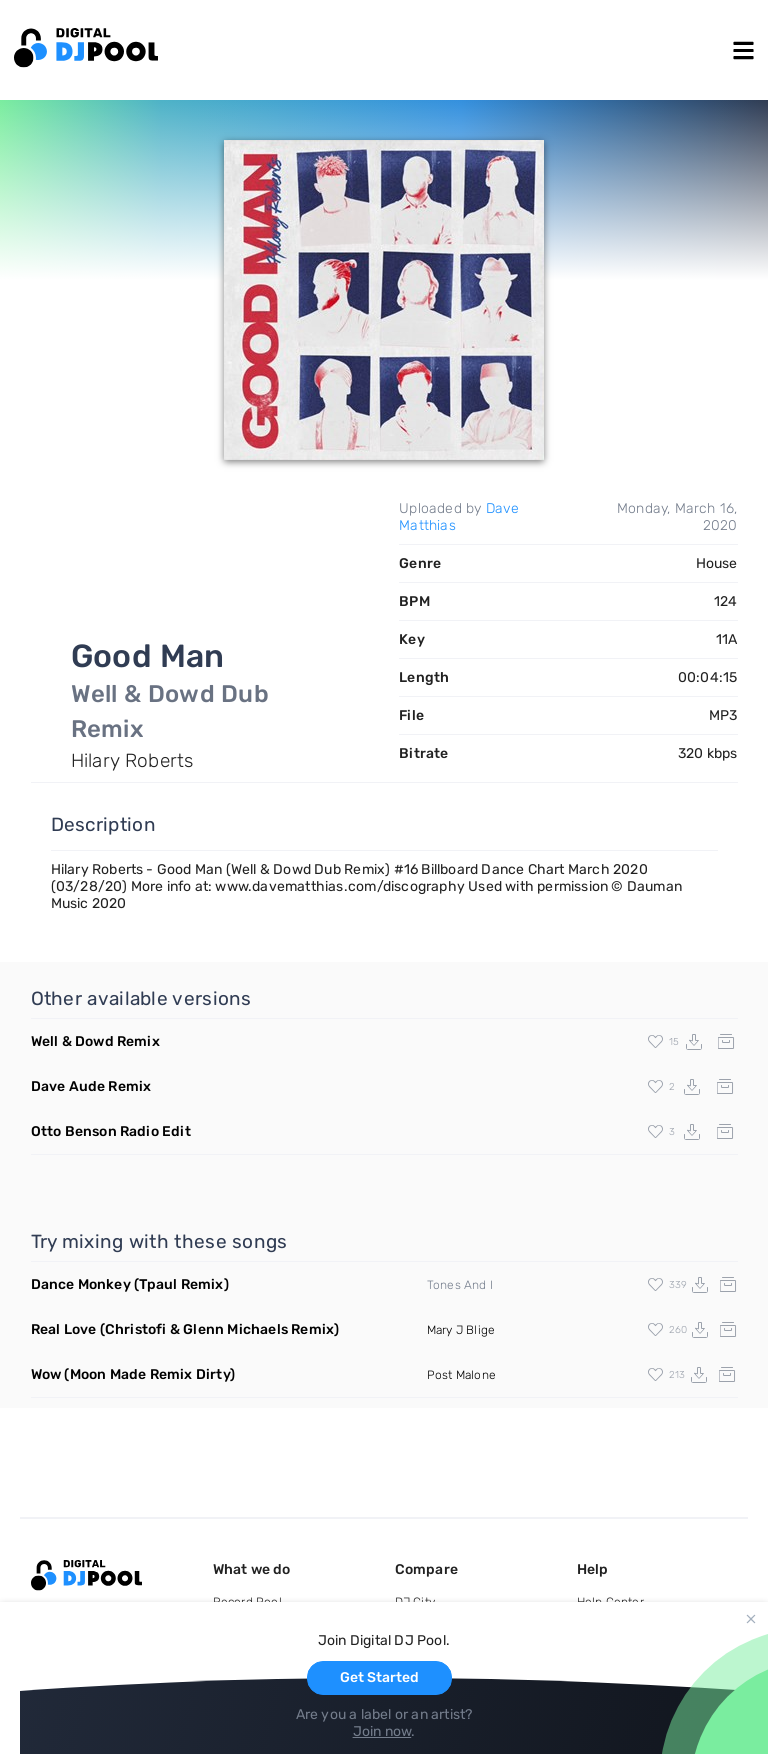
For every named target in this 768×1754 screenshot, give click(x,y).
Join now (382, 1731)
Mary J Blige (461, 1330)
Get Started (379, 1677)
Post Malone (461, 1375)
